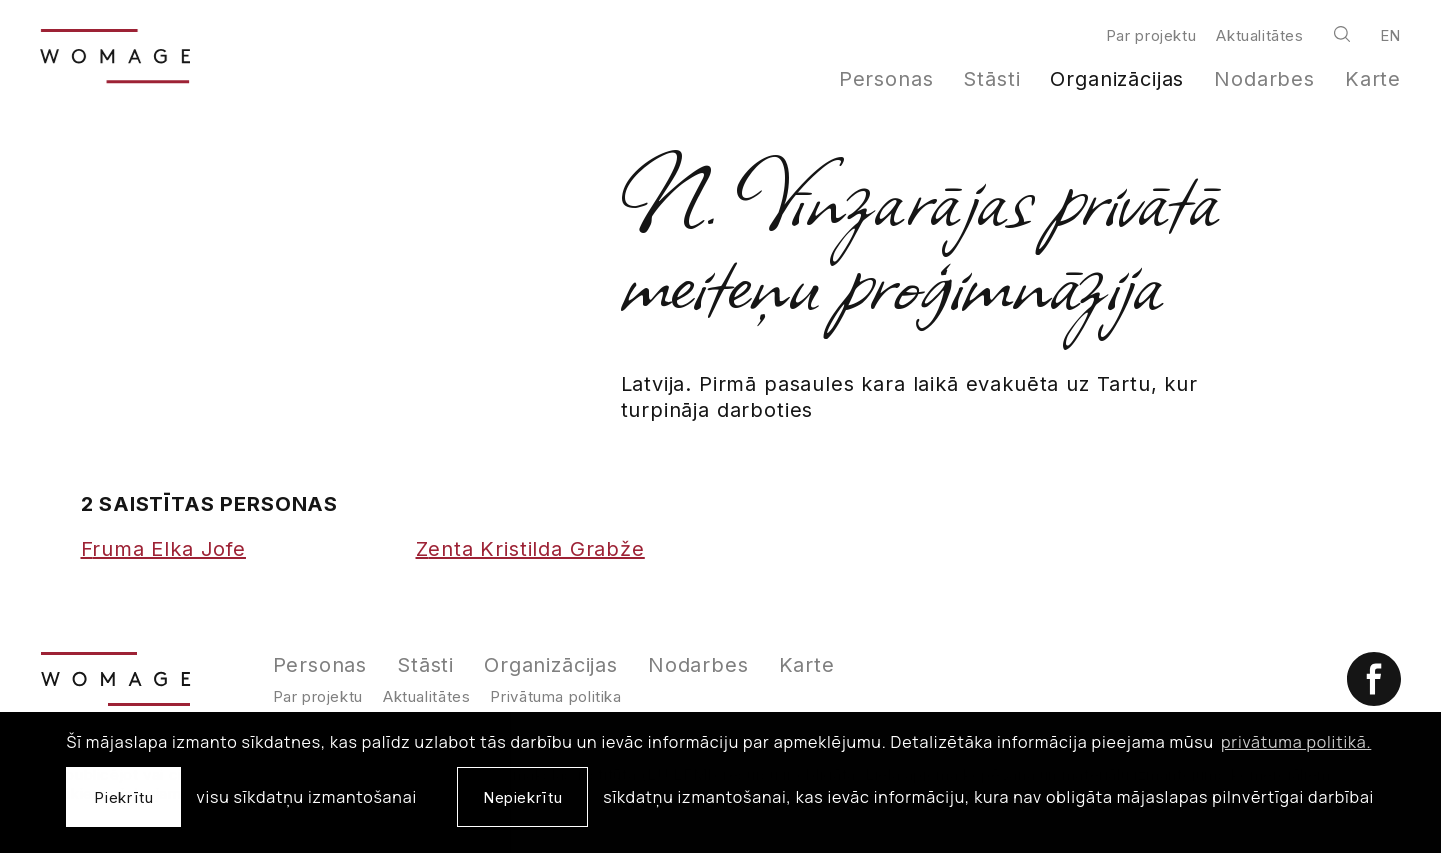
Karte (1373, 79)
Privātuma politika (555, 696)
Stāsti (991, 79)
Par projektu (1151, 35)
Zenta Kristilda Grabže (530, 549)
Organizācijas (1117, 79)
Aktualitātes (1259, 35)
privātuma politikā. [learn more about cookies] (1296, 742)
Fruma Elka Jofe (163, 549)
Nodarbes (1264, 79)
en (1390, 35)
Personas (886, 79)
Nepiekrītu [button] (522, 797)
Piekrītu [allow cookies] (123, 797)
